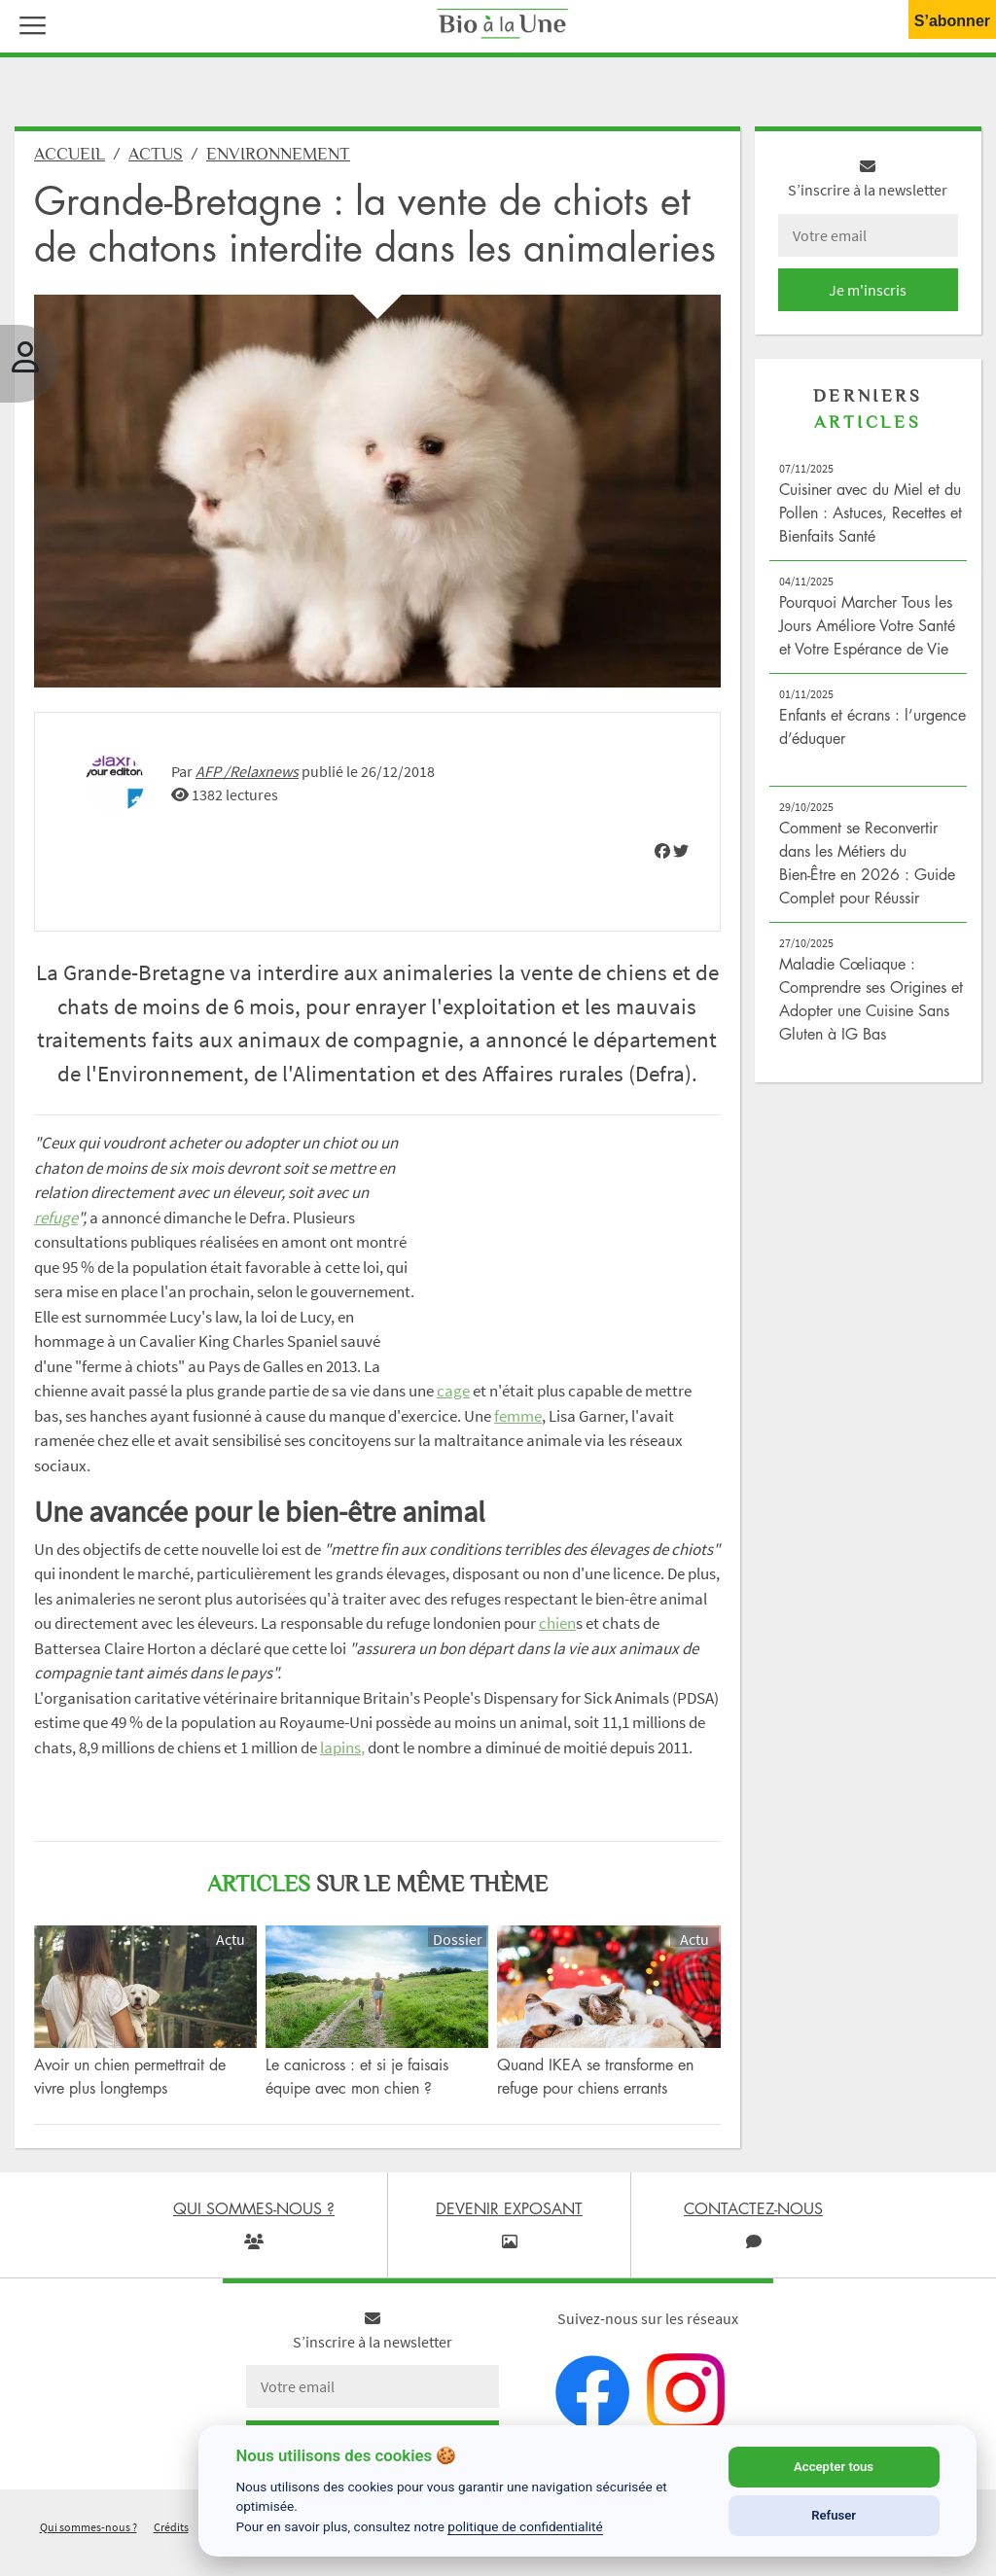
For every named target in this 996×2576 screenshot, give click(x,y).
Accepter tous (833, 2466)
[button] (28, 23)
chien (557, 1623)
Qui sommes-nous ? (88, 2527)
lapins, (342, 1747)
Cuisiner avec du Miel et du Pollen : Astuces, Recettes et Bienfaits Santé (870, 512)
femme (518, 1416)
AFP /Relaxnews (247, 771)
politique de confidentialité (525, 2526)
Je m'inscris (868, 290)
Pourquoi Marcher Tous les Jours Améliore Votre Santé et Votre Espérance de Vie (867, 625)
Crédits (171, 2527)
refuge (56, 1217)
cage (453, 1390)
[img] (662, 851)
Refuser (833, 2515)
